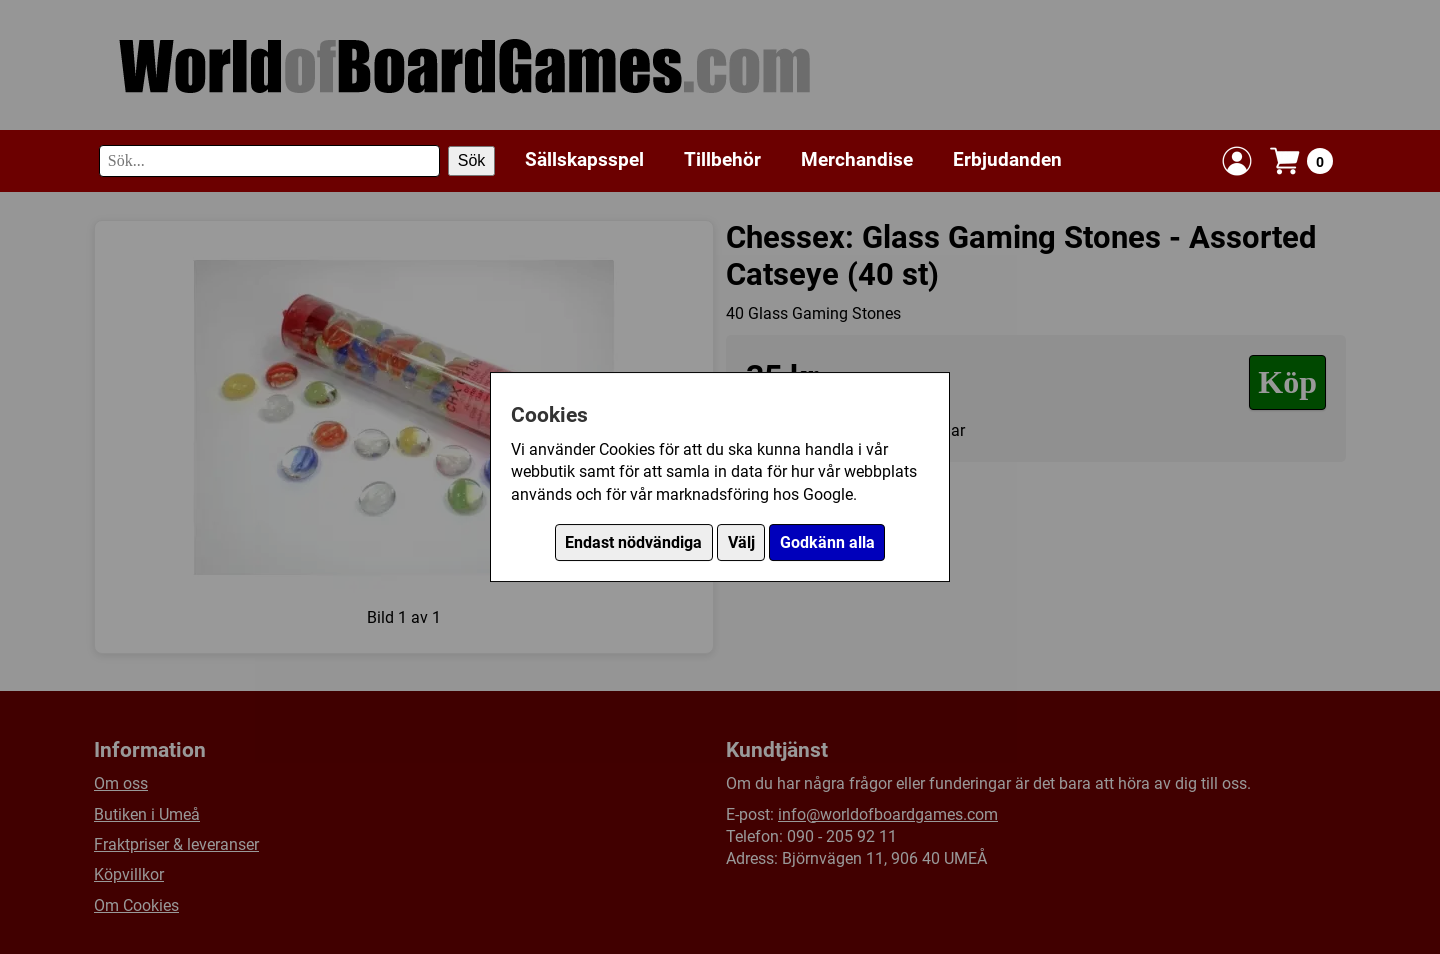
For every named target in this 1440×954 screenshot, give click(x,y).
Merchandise (857, 159)
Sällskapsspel (584, 159)
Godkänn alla (827, 542)
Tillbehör (722, 159)
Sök (472, 160)
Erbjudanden (1007, 159)
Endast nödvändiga (633, 542)
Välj (741, 542)
